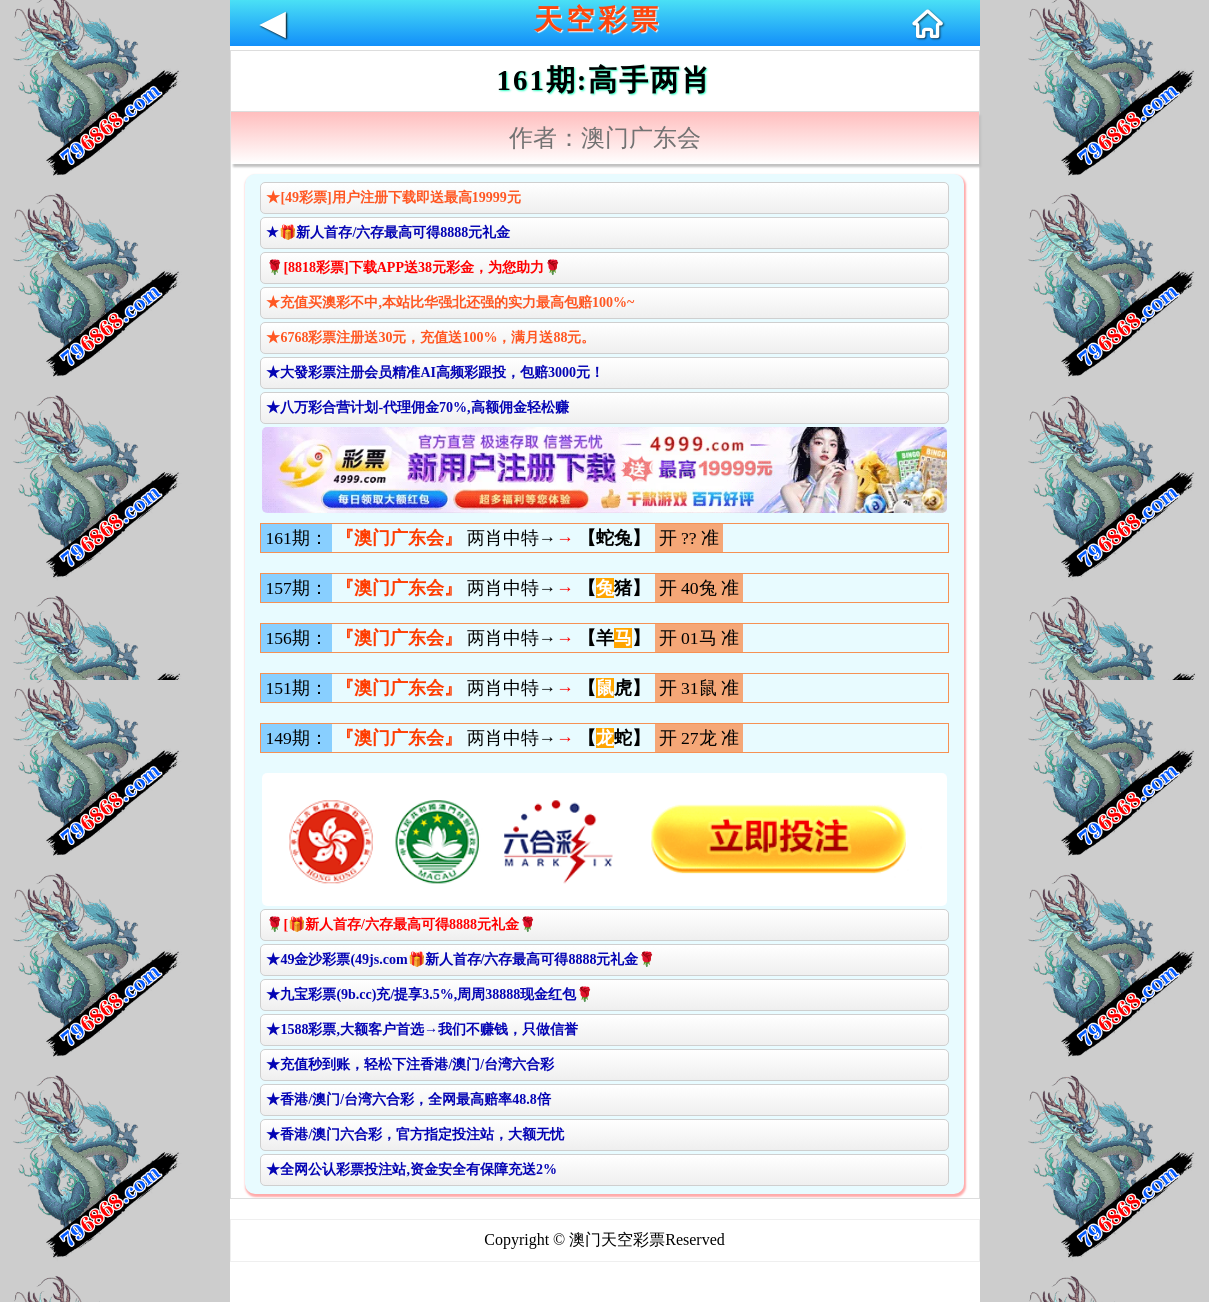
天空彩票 (598, 19)
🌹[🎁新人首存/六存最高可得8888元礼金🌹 (401, 924)
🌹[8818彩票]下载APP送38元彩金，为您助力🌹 (413, 267)
